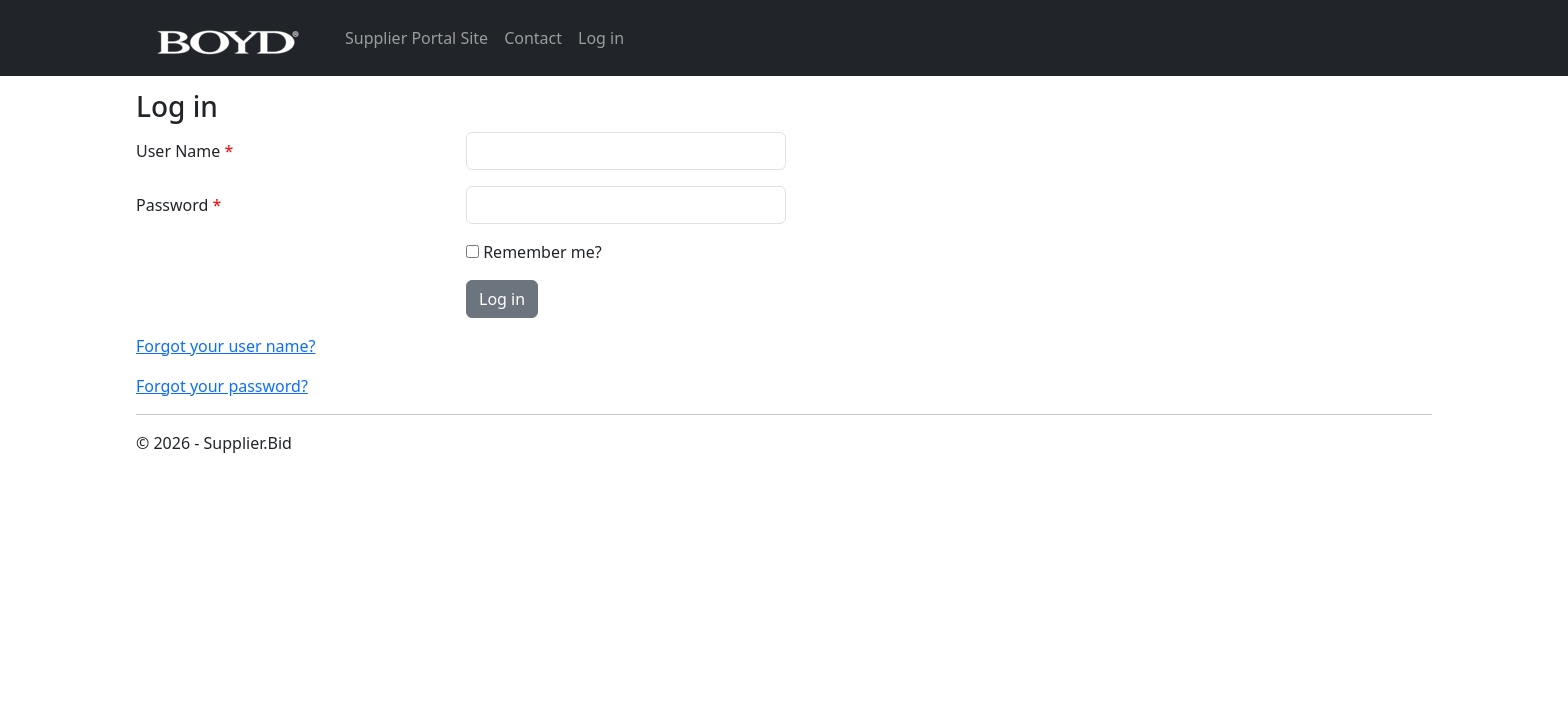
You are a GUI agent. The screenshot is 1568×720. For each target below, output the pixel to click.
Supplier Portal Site (416, 38)
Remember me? (542, 252)
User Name (178, 151)
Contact (533, 38)
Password (172, 205)
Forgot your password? (222, 386)
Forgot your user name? (226, 346)
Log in (601, 38)
